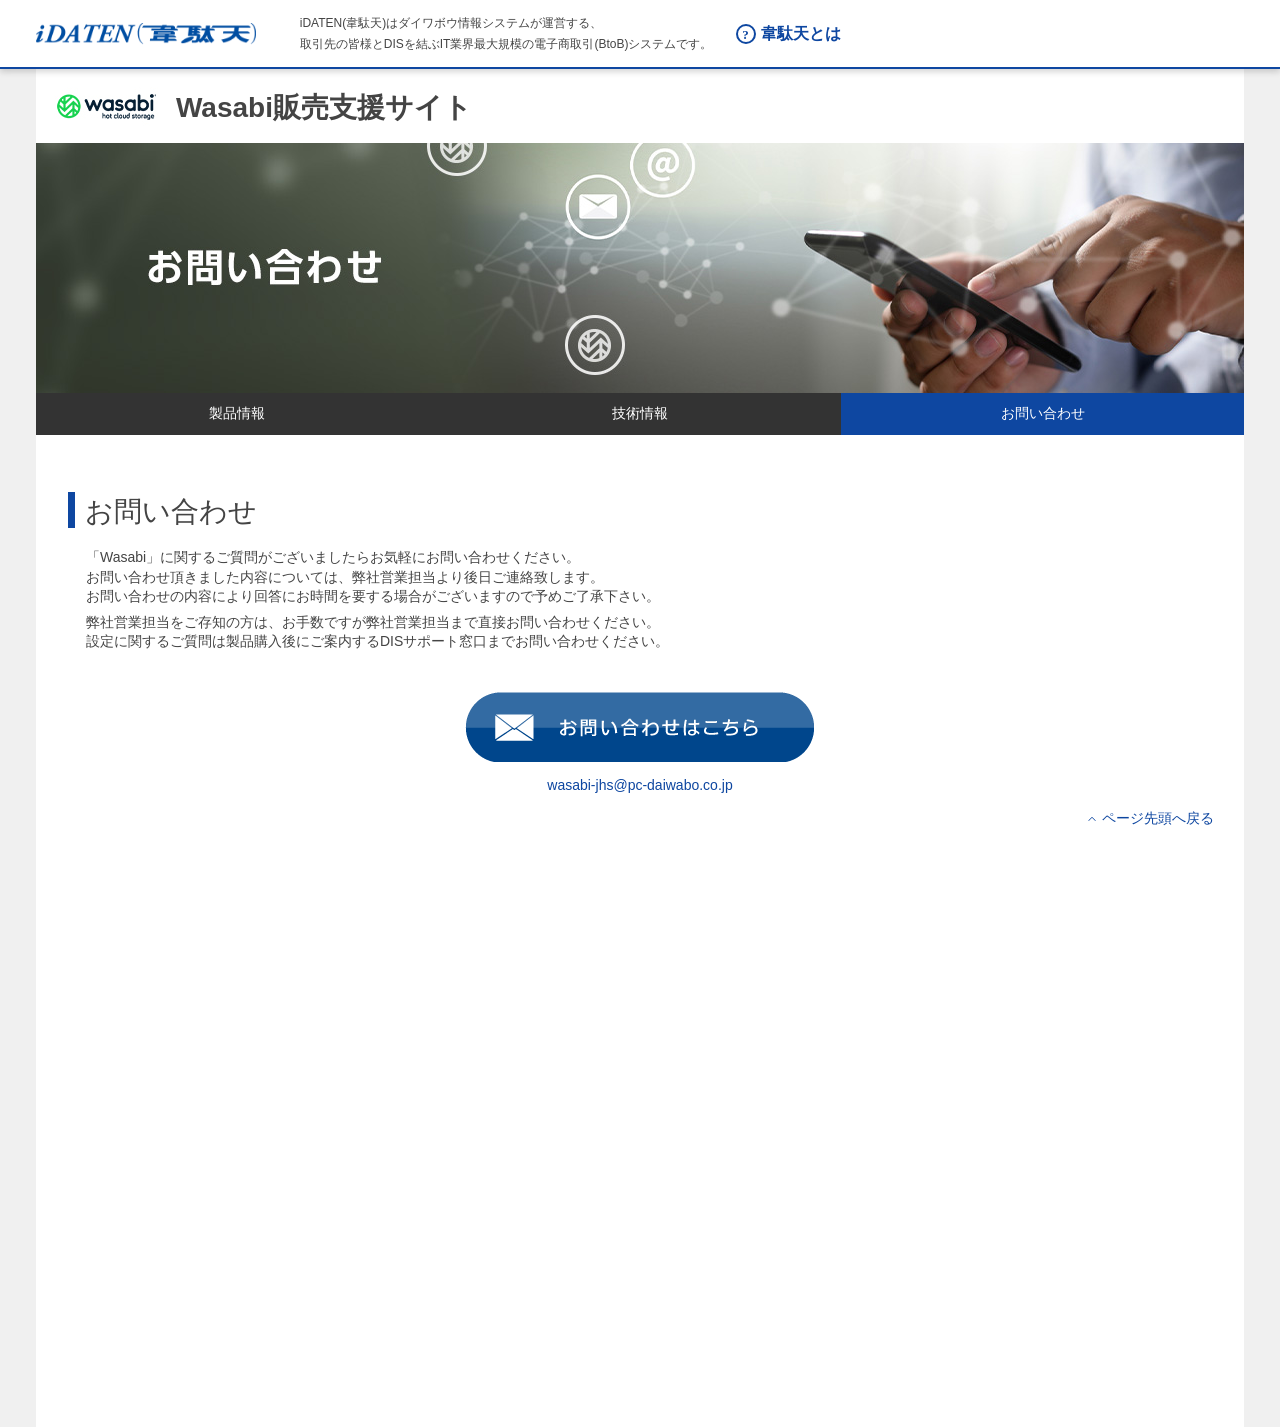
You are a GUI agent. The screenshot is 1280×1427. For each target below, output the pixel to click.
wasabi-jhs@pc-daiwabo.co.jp (639, 780)
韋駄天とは (801, 33)
